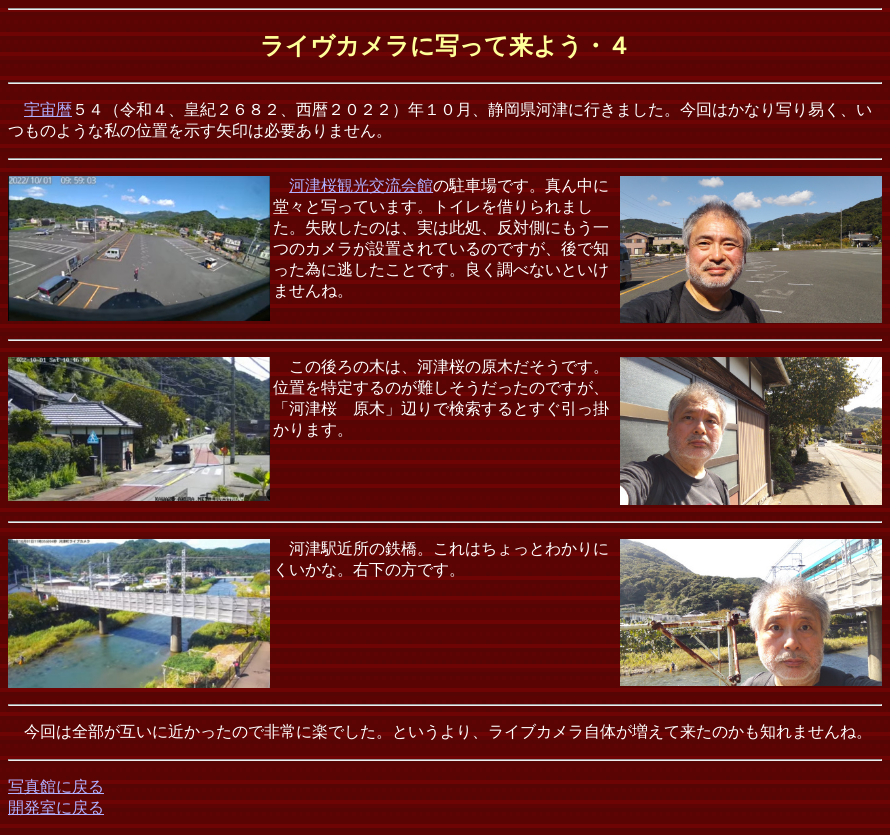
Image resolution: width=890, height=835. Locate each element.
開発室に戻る (56, 807)
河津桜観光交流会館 (361, 185)
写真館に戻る (56, 786)
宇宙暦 (48, 109)
